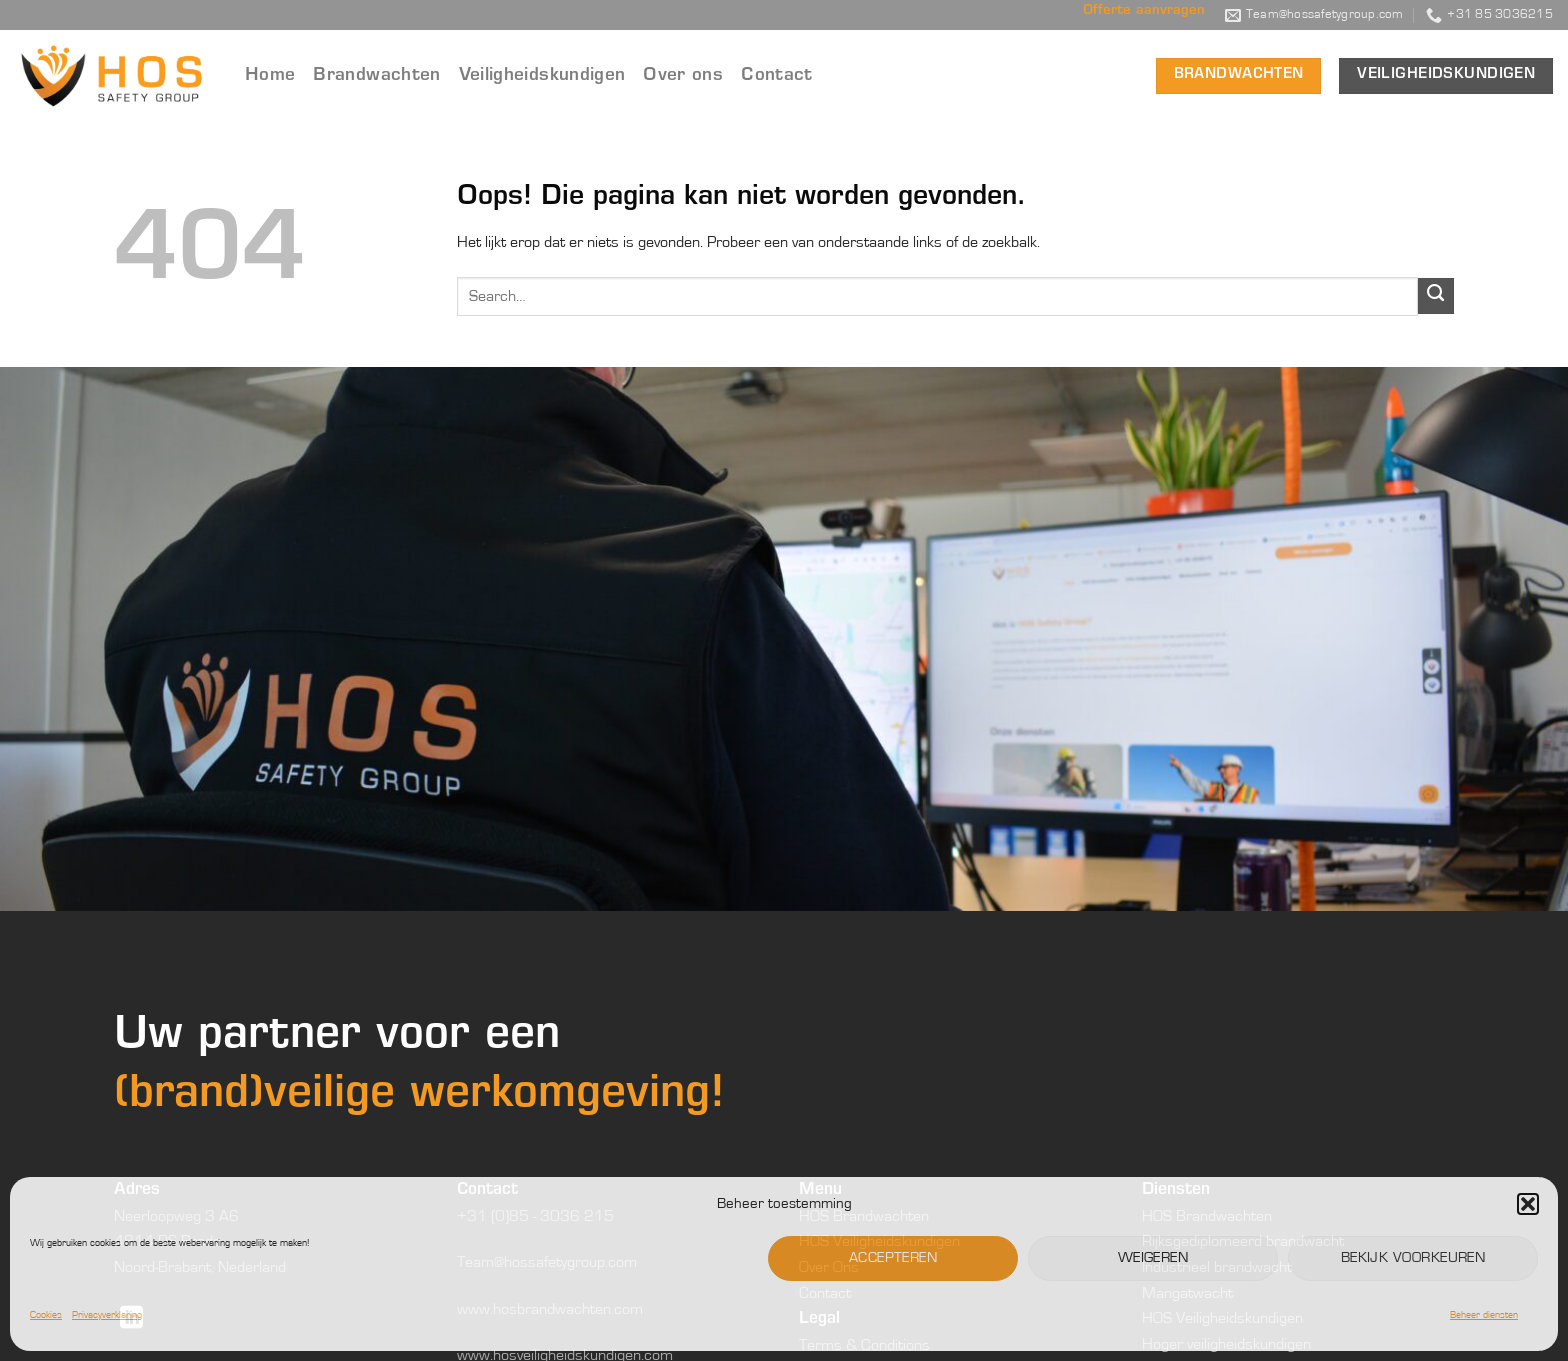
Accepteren (893, 1257)
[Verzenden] (1436, 296)
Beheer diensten (1484, 1315)
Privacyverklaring (107, 1315)
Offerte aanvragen (1144, 11)
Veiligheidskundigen (542, 76)
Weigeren (1153, 1257)
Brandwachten (376, 76)
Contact (776, 76)
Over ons (683, 76)
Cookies (46, 1315)
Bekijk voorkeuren (1413, 1257)
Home (270, 76)
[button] (1528, 1204)
